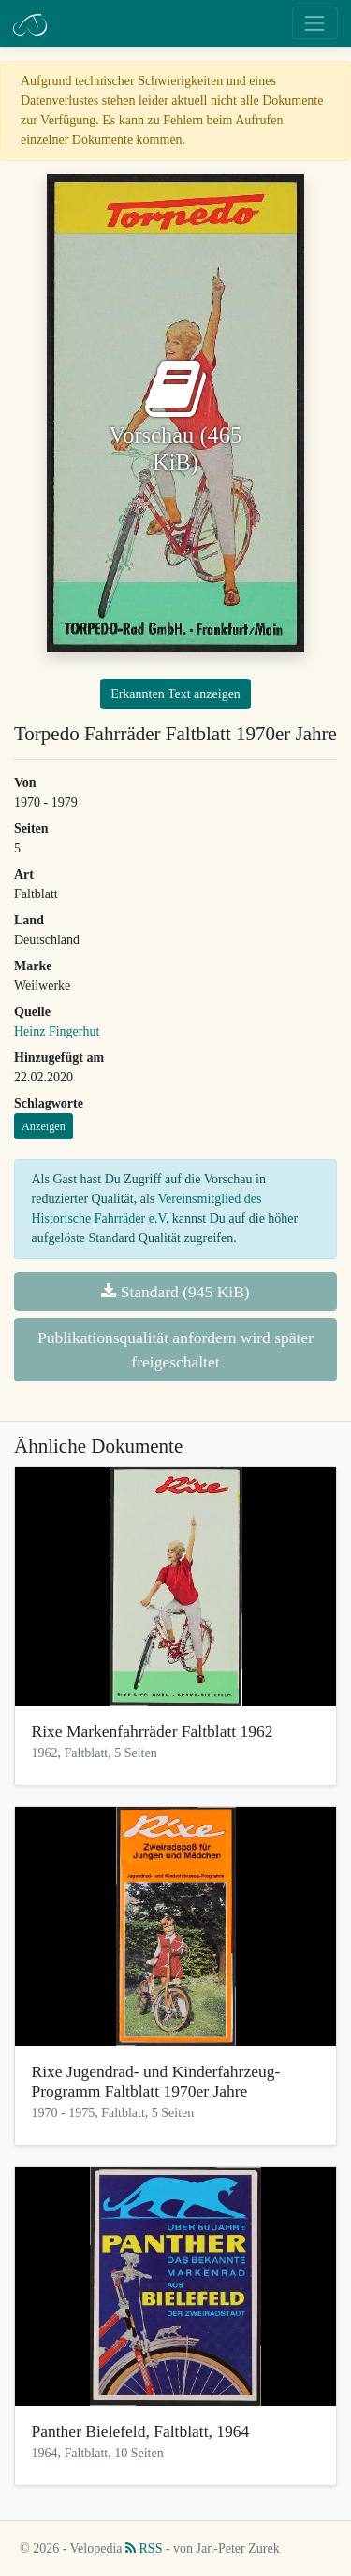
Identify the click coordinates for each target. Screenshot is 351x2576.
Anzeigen (44, 1126)
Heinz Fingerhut (56, 1031)
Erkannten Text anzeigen (175, 694)
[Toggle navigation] (315, 23)
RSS (143, 2548)
